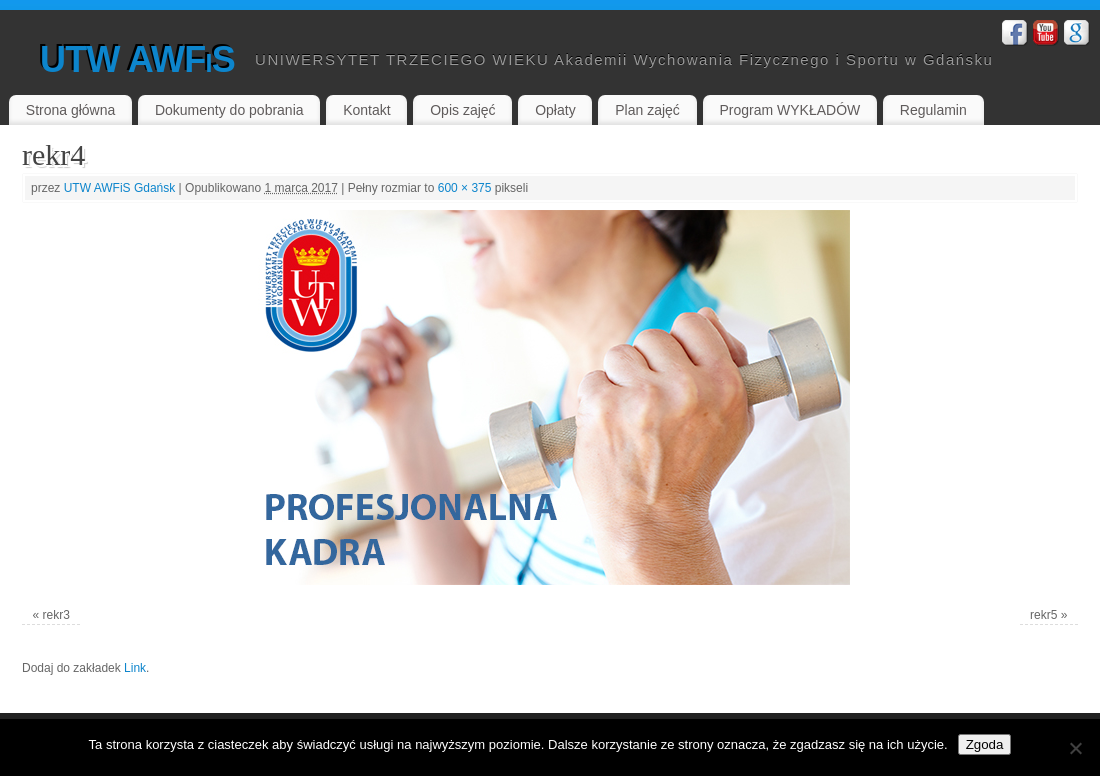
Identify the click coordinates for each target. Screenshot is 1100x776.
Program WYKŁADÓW (789, 110)
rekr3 (56, 615)
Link (135, 668)
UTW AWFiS (137, 59)
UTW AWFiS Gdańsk (120, 188)
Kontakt (366, 110)
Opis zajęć (462, 110)
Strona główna (71, 110)
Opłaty (555, 110)
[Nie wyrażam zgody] (1075, 748)
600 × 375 (465, 188)
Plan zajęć (647, 110)
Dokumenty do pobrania (229, 110)
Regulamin (933, 110)
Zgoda (985, 744)
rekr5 (1043, 615)
